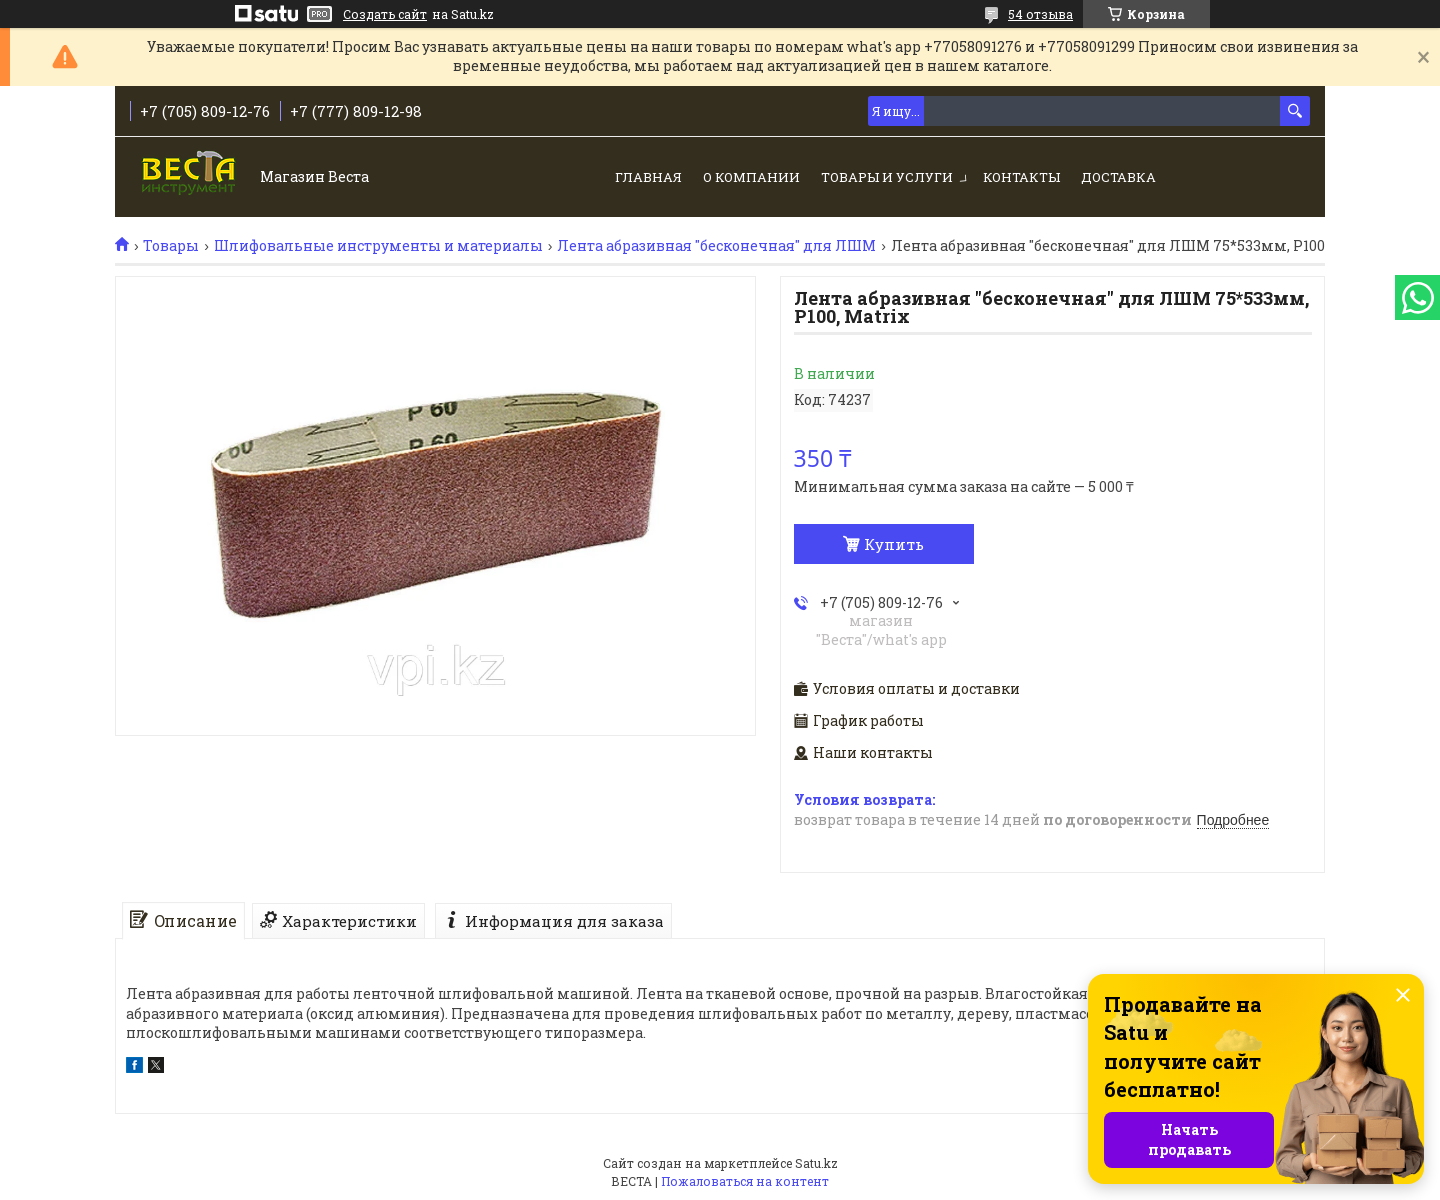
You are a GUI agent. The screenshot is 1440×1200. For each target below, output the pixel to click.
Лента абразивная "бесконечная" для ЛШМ (716, 246)
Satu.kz (816, 1163)
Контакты (1021, 177)
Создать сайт (385, 14)
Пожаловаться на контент (745, 1181)
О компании (751, 177)
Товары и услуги (887, 177)
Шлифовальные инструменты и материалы (378, 246)
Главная (648, 177)
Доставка (1118, 177)
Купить (894, 544)
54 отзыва (1040, 14)
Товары (171, 246)
